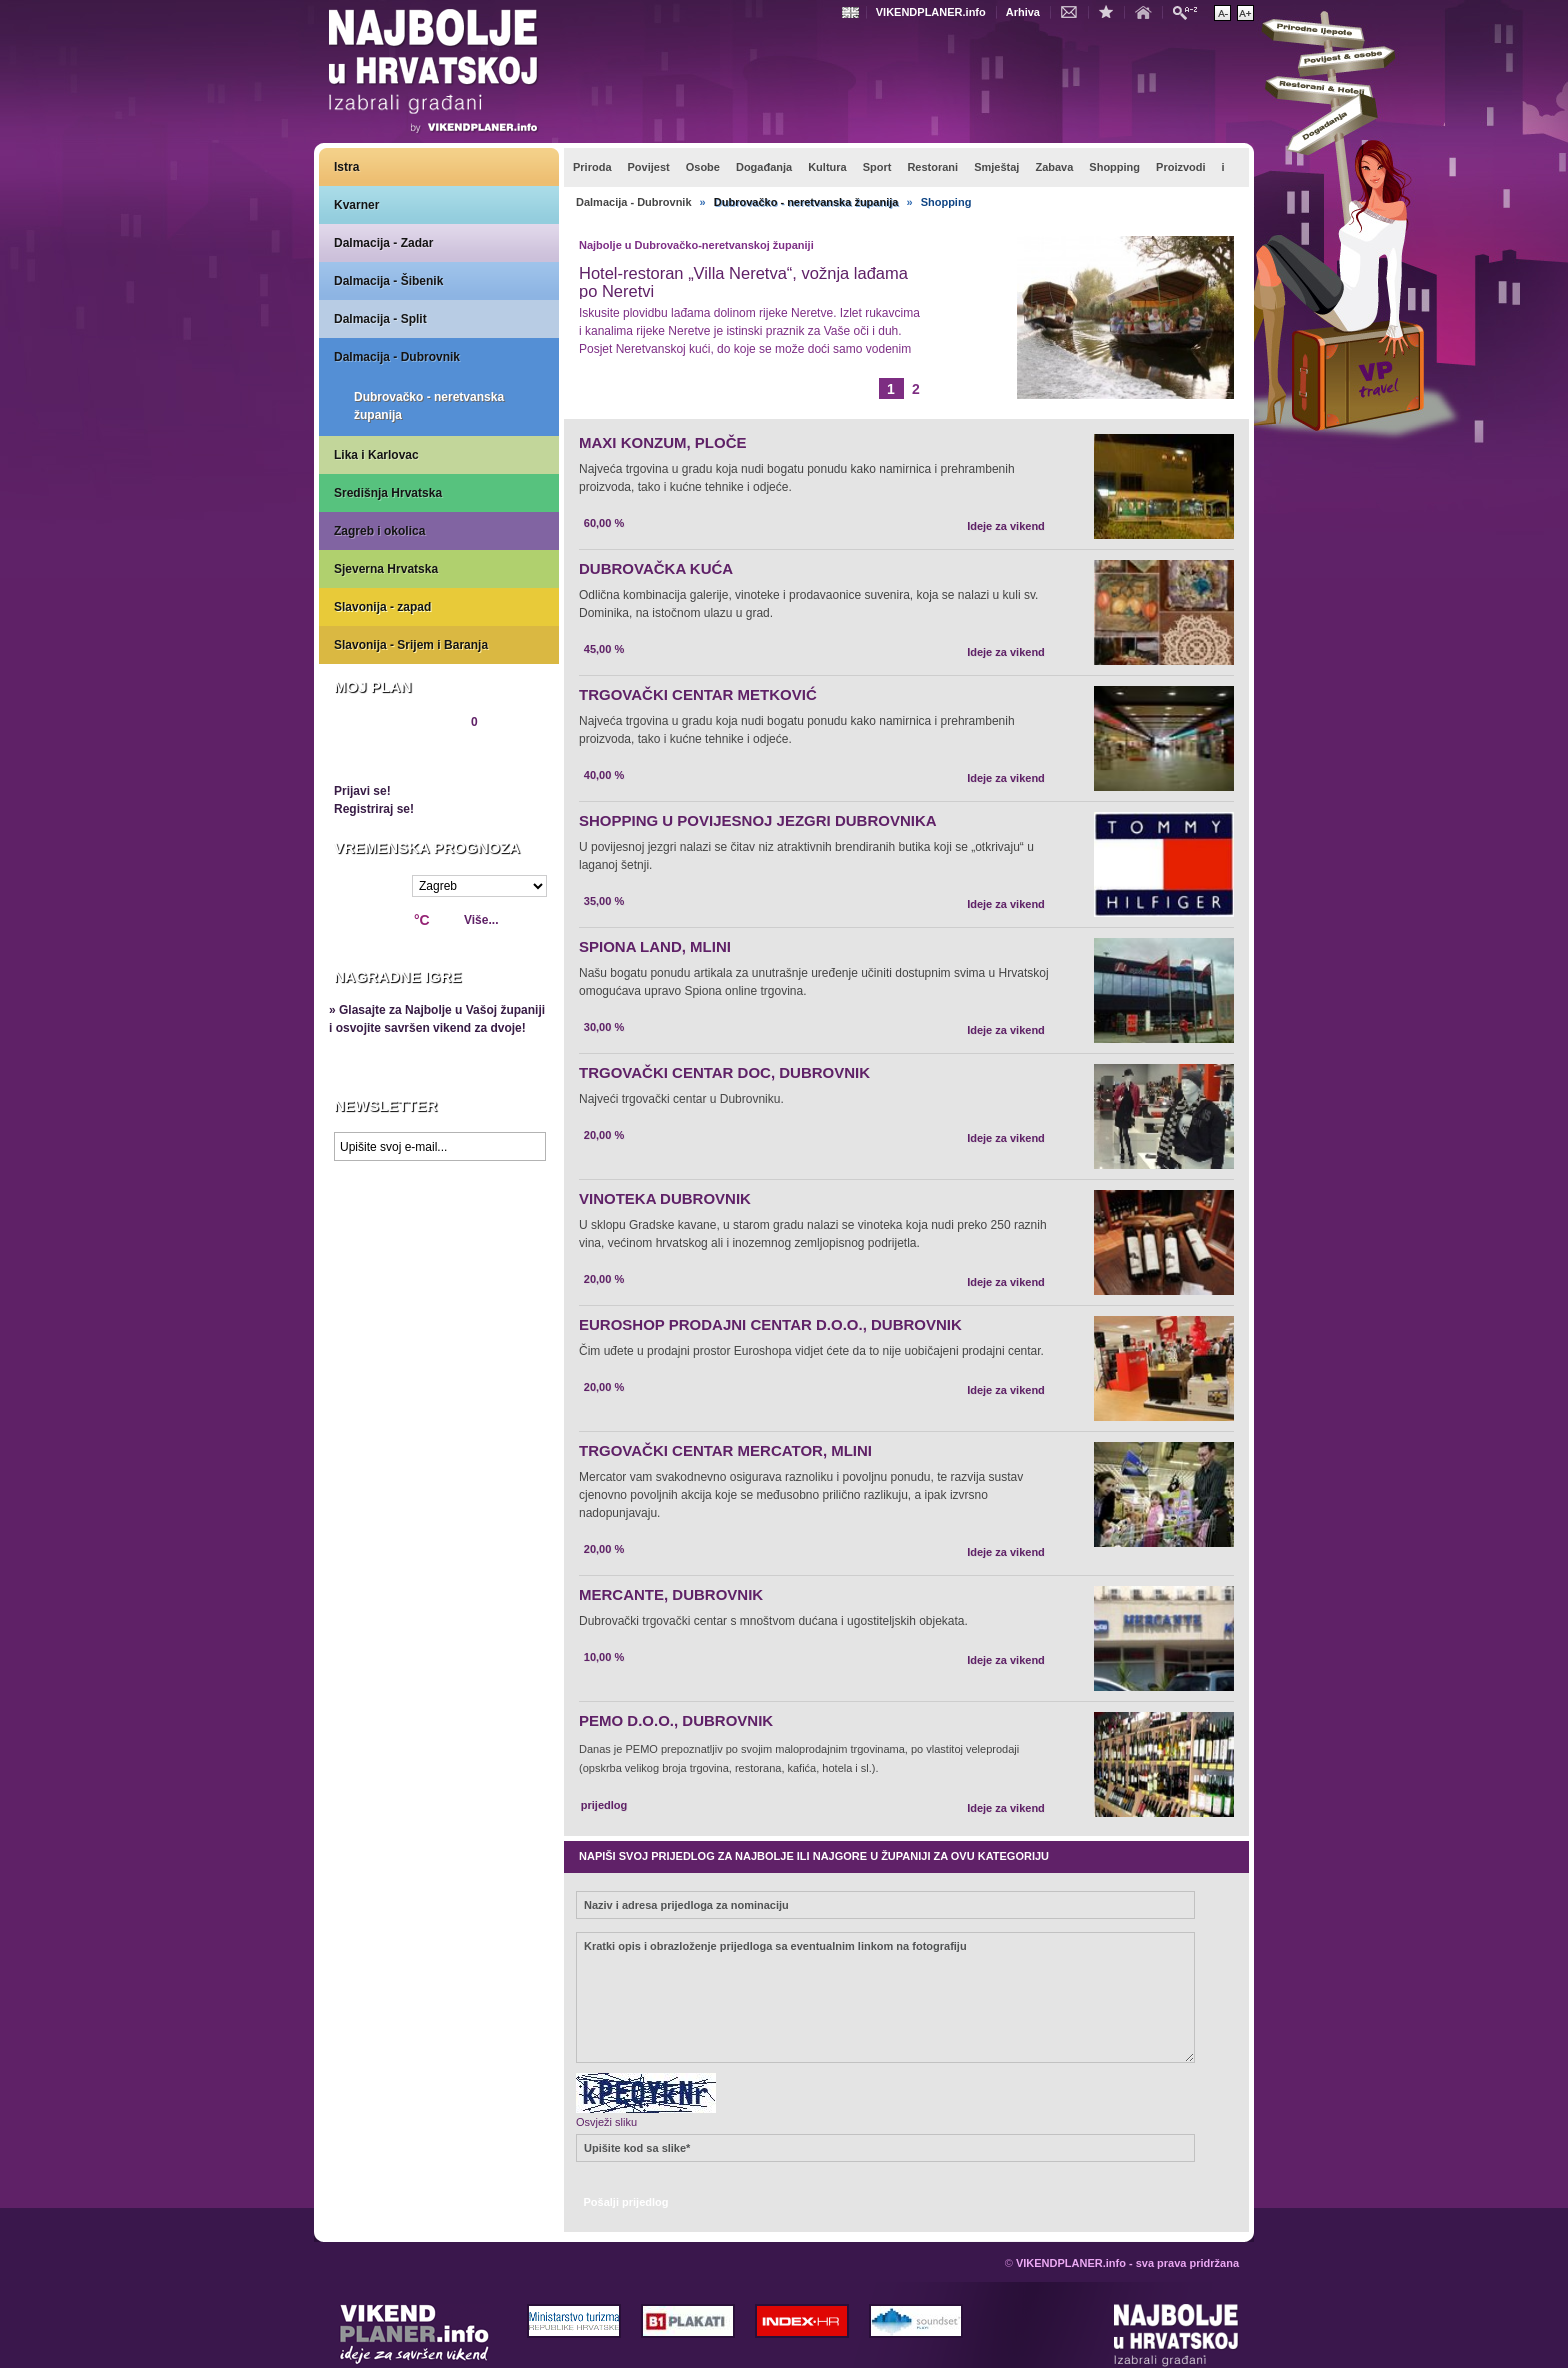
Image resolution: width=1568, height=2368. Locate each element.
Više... (481, 920)
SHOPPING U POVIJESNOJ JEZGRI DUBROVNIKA (758, 820)
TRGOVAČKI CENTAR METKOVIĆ (698, 694)
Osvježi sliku (606, 2122)
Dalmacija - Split (380, 319)
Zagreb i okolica (379, 531)
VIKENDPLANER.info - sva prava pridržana (1127, 2263)
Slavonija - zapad (382, 607)
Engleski (853, 12)
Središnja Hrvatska (388, 493)
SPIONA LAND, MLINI (655, 946)
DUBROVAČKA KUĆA (656, 568)
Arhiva (1023, 12)
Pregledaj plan (394, 756)
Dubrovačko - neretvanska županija (429, 406)
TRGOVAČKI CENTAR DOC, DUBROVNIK (724, 1072)
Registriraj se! (374, 809)
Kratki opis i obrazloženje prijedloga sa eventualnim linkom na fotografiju (885, 1997)
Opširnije (624, 386)
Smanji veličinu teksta (1222, 13)
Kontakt (1074, 11)
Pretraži (1190, 11)
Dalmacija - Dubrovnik (397, 357)
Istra (346, 167)
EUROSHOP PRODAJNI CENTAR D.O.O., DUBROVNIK (770, 1324)
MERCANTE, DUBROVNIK (671, 1594)
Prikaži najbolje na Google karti (439, 1290)
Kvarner (356, 205)
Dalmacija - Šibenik (388, 281)
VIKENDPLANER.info (931, 12)
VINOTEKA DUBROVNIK (665, 1198)
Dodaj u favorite (1111, 11)
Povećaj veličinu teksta (1245, 13)
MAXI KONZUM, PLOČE (663, 442)
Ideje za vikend (1006, 526)
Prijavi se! (362, 791)
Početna (1148, 11)
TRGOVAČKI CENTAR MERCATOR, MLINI (725, 1450)
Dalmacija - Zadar (383, 243)
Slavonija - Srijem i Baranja (411, 645)
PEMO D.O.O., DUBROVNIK (676, 1720)
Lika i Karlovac (376, 455)
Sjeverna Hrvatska (386, 569)
